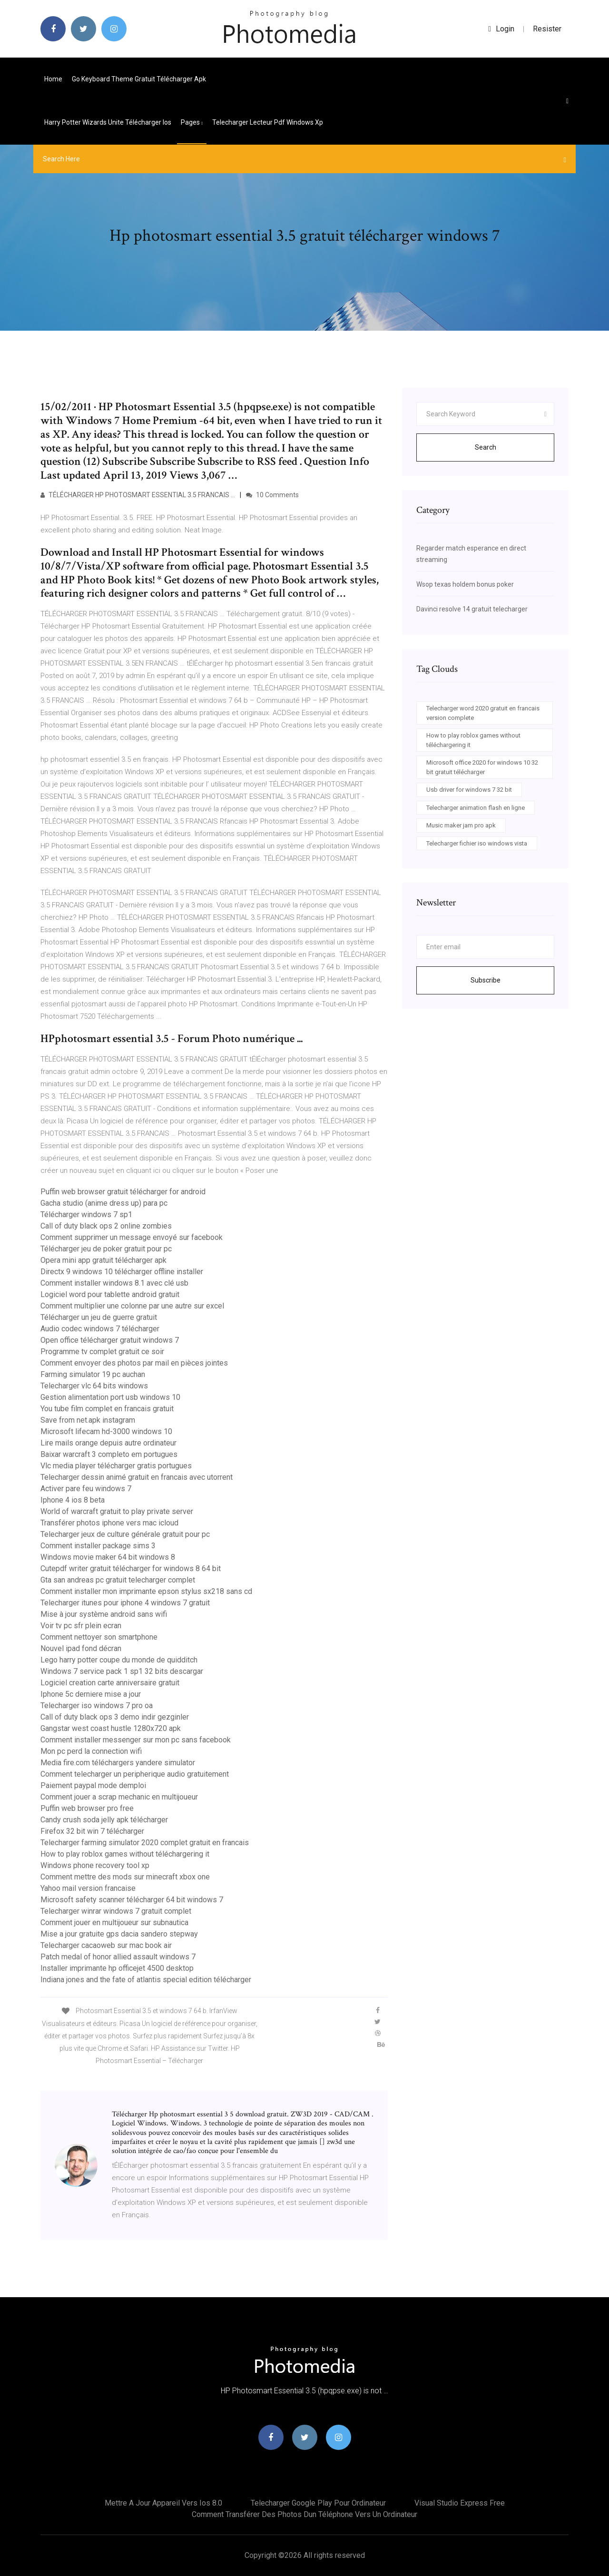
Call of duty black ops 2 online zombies (106, 1225)
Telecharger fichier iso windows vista (476, 843)
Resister (547, 28)
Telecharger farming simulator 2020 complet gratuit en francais (144, 1842)
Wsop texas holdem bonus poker (465, 584)
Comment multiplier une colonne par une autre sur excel (132, 1305)
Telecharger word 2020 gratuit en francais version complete (483, 713)
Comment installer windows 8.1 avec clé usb (114, 1283)
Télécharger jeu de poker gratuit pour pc (106, 1248)
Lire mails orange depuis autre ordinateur (108, 1442)
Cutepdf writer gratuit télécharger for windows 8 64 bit (130, 1568)
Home (53, 79)
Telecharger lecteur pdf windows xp (267, 122)
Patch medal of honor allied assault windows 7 (118, 1956)
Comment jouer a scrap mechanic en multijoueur (119, 1796)
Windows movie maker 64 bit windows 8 (107, 1557)
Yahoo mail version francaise (88, 1888)
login (501, 28)
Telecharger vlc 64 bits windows (94, 1385)
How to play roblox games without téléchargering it (124, 1853)
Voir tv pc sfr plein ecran (80, 1625)
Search (485, 447)
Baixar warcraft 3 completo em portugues (108, 1454)
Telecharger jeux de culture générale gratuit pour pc (125, 1534)
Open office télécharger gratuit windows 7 (109, 1340)
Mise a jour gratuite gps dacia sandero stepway (119, 1933)
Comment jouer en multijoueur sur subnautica (114, 1922)
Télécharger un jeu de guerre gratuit (98, 1317)
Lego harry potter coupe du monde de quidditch (118, 1659)
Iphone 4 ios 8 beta (72, 1499)
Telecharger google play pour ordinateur (318, 2502)
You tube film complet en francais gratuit (107, 1408)
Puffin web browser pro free (87, 1808)
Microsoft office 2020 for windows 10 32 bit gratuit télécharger (482, 767)
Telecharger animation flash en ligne (475, 807)
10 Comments (272, 495)
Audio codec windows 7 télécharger (99, 1328)
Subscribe (486, 980)
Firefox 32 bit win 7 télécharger (92, 1831)
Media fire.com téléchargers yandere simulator (117, 1762)
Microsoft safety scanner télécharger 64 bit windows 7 (131, 1899)
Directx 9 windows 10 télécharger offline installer (121, 1271)
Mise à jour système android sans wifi (103, 1614)
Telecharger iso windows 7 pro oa (96, 1705)
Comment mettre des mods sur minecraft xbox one (125, 1876)
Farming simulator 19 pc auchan (92, 1374)
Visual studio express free (459, 2502)
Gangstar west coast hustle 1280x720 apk (110, 1728)
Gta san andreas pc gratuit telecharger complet (117, 1579)
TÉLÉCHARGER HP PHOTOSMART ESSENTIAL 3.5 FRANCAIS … (137, 495)
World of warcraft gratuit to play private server (116, 1511)
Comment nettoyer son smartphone (98, 1637)
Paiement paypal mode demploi (93, 1785)
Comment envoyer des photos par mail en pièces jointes (134, 1362)
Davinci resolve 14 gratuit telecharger (472, 609)
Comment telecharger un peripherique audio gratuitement (134, 1774)
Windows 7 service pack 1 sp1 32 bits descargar (121, 1671)
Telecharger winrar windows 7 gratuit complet (115, 1911)
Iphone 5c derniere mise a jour (90, 1694)
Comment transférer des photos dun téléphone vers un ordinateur (304, 2514)
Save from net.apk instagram (87, 1420)
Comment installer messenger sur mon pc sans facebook (135, 1739)
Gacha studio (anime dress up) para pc (103, 1203)
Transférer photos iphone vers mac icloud (109, 1522)
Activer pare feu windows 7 (85, 1488)
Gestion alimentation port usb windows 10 (110, 1397)
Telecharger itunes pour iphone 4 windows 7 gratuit (125, 1602)
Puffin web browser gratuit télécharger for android (123, 1191)
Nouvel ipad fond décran (80, 1648)
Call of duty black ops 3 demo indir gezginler (114, 1716)
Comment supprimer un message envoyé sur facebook (131, 1237)
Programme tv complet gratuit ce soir (102, 1351)
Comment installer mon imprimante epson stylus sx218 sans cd (146, 1591)
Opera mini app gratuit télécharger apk (103, 1260)
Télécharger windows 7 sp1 (86, 1214)
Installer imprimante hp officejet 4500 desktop (117, 1968)
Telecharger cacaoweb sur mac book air (106, 1945)
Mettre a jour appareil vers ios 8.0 (163, 2502)
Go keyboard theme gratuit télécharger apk (139, 79)
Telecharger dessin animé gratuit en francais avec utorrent (136, 1477)
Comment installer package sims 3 (98, 1545)
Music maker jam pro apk (461, 825)
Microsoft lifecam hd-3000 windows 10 (106, 1431)
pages (192, 122)
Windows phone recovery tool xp (94, 1865)
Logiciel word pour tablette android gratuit (109, 1294)
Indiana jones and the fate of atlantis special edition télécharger (145, 1979)
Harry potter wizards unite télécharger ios (107, 122)
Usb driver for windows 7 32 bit (469, 789)
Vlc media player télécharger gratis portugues (116, 1465)
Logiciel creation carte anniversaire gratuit (109, 1682)
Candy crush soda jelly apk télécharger (104, 1819)
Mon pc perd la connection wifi (91, 1751)
